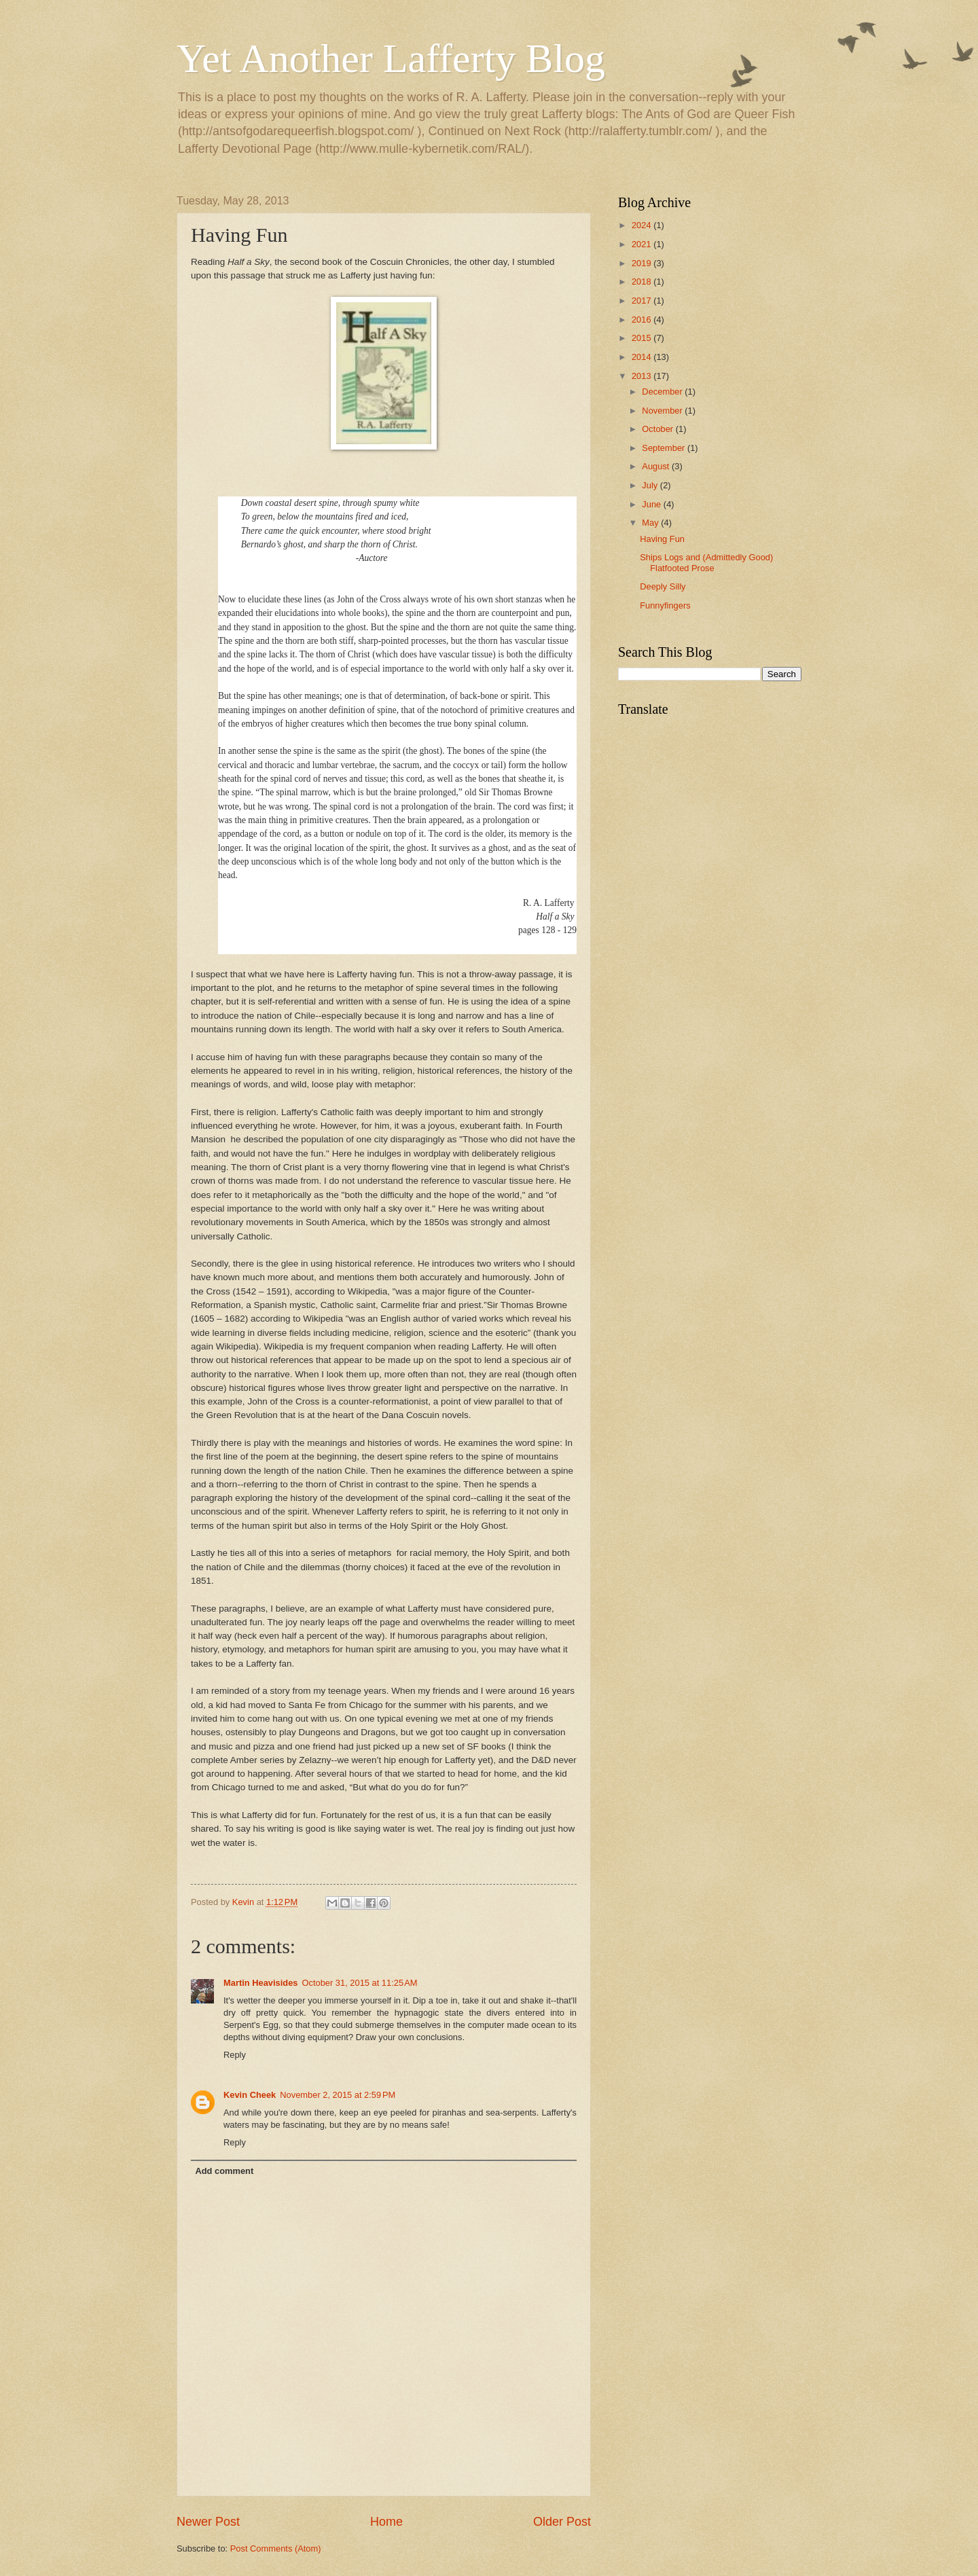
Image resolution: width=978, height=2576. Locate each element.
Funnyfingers (665, 605)
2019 (642, 263)
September (664, 448)
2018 (642, 281)
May (651, 523)
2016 (642, 319)
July (650, 485)
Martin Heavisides (260, 1983)
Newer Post (208, 2521)
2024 (642, 225)
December (663, 391)
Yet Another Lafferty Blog (391, 58)
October (658, 429)
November (663, 410)
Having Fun (662, 539)
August (657, 466)
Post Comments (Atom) (275, 2548)
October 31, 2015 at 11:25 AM (359, 1983)
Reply (234, 2055)
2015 (642, 338)
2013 (642, 376)
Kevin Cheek (249, 2095)
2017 (642, 300)
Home (386, 2521)
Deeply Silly (662, 586)
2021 (642, 244)
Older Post (562, 2521)
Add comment (224, 2171)
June (653, 504)
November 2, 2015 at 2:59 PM (337, 2095)
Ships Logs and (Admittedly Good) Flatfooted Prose (706, 562)
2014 (642, 357)
